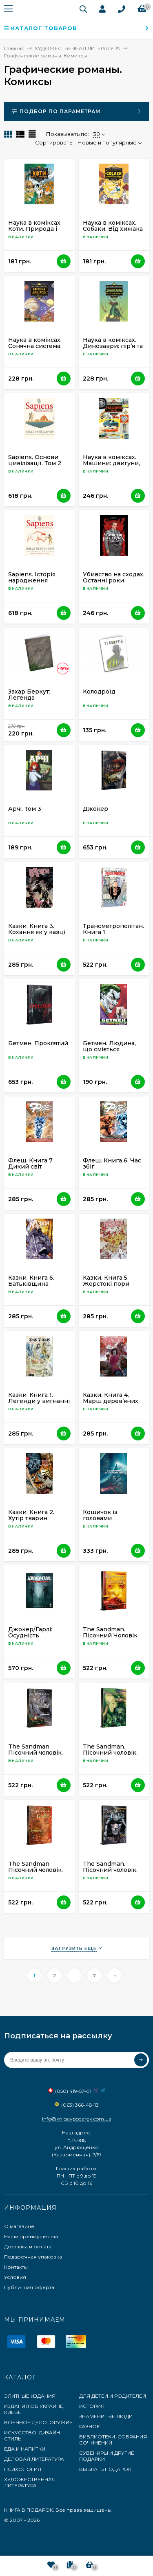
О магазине (19, 2226)
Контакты (16, 2267)
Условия (15, 2277)
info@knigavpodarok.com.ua (76, 2119)
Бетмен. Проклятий (38, 1043)
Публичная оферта (29, 2287)
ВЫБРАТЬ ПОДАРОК (105, 2469)
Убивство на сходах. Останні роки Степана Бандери (113, 580)
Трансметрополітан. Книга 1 (113, 929)
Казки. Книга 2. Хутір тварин (31, 1515)
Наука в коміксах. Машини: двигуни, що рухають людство (111, 466)
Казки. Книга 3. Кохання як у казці (36, 929)
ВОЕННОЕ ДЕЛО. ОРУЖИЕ (38, 2422)
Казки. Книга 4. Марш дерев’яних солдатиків (110, 1401)
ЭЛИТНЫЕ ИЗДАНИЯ (29, 2396)
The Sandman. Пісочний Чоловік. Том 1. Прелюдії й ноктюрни (111, 1638)
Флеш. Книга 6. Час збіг (112, 1163)
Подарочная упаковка (33, 2257)
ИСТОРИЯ (91, 2406)
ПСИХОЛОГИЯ (22, 2469)
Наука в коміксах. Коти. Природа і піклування (35, 229)
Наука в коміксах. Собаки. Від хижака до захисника (113, 229)
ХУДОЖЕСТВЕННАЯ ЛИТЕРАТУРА (29, 2482)
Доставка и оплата (27, 2246)
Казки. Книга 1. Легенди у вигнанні (39, 1398)
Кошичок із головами (100, 1515)
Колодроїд (99, 691)
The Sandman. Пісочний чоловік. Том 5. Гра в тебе (110, 1870)
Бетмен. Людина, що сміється (109, 1046)
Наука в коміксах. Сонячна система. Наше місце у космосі (35, 349)
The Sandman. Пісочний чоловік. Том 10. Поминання (37, 1752)
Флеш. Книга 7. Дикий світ (30, 1163)
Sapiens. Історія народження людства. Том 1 (31, 580)
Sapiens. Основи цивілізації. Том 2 (34, 460)
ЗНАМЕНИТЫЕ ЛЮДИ (106, 2416)
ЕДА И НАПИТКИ (24, 2449)
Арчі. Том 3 (24, 808)
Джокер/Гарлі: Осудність (30, 1632)
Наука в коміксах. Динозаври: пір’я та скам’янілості (113, 346)
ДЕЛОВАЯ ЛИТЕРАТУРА (34, 2459)
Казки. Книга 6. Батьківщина (31, 1280)
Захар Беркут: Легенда (29, 694)
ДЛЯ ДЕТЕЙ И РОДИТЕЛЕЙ (112, 2396)
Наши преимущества (31, 2236)
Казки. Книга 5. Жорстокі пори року (106, 1283)
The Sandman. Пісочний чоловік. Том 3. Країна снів (110, 1752)
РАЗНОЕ (89, 2426)
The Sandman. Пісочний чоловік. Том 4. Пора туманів (38, 1870)
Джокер (95, 808)
